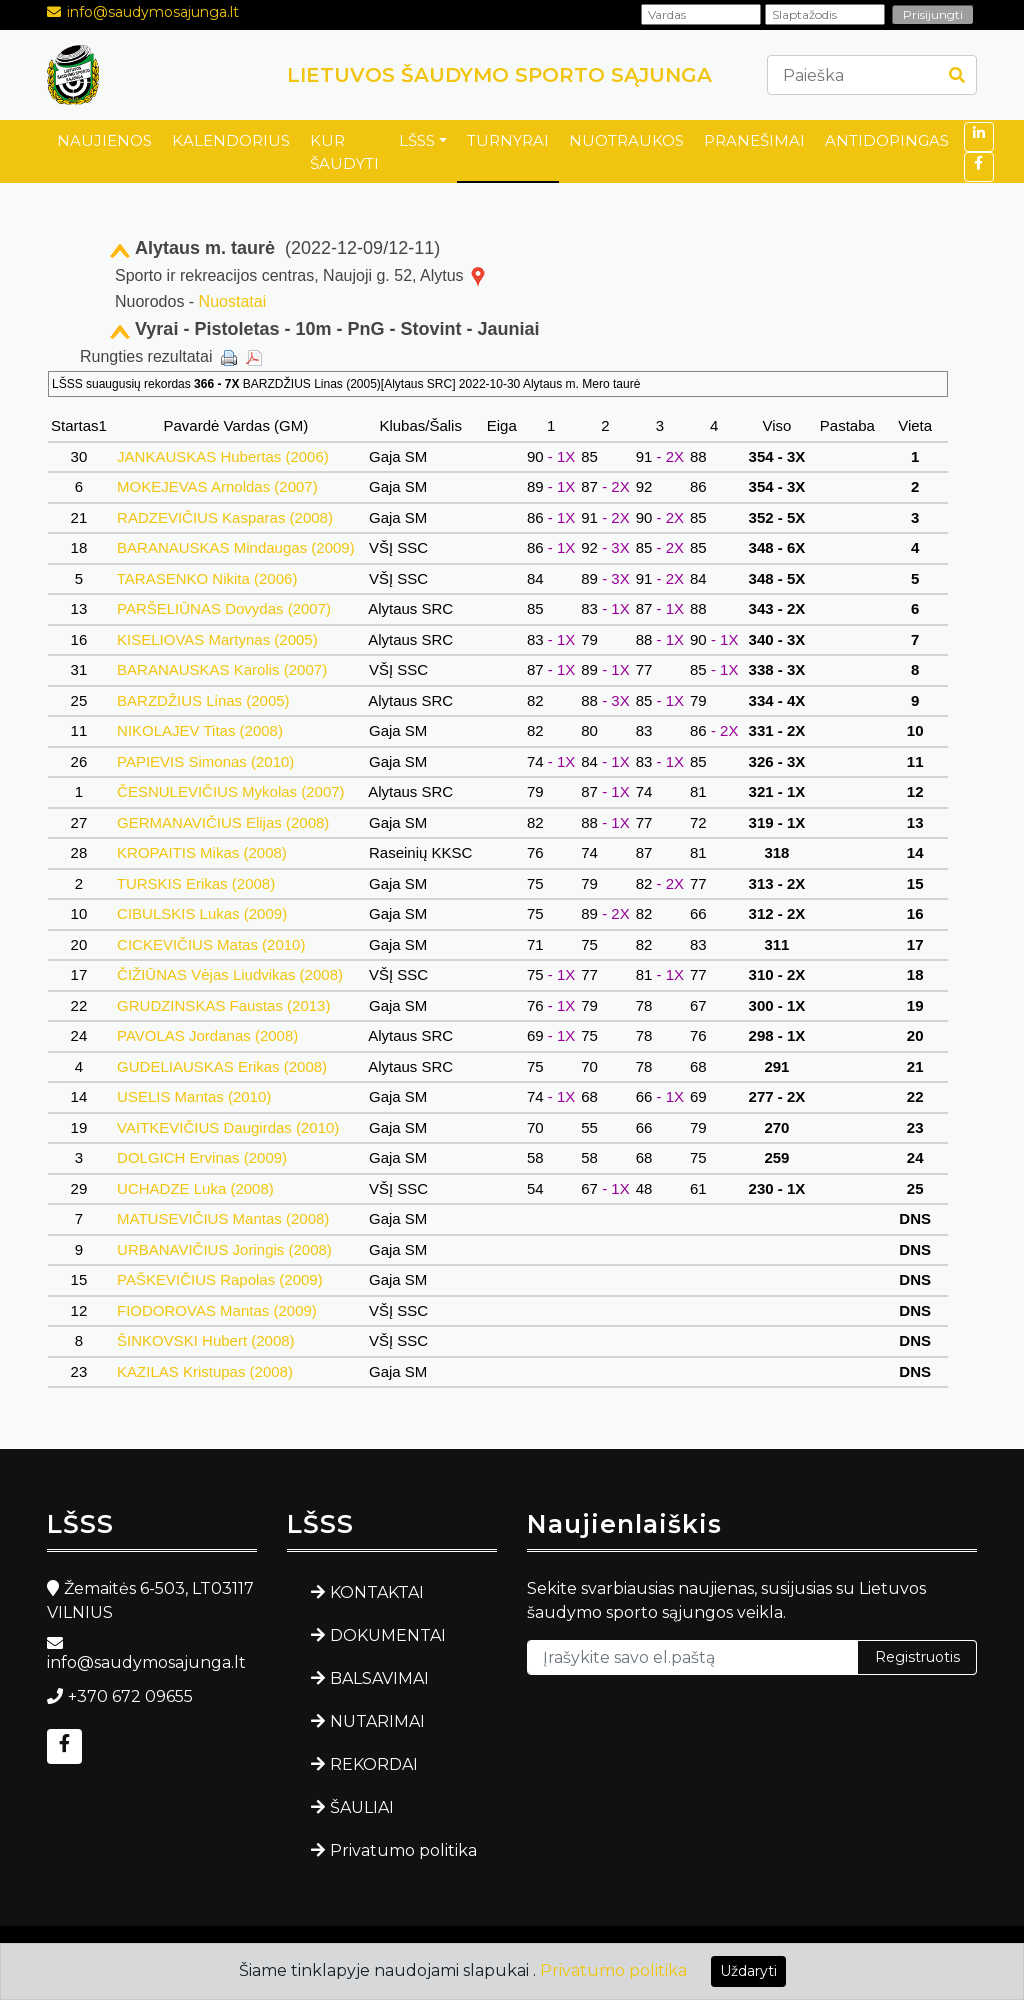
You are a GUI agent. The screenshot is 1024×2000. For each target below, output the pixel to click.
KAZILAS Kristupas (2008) (205, 1371)
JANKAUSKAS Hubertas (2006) (223, 456)
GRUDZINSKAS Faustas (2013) (224, 1005)
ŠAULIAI (362, 1807)
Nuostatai (233, 301)
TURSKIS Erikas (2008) (196, 883)
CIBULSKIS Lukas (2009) (202, 913)
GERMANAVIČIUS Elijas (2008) (223, 822)
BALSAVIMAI (379, 1678)
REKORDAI (374, 1764)
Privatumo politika (403, 1850)
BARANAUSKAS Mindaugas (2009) (236, 547)
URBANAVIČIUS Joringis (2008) (224, 1249)
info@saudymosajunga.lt (153, 12)
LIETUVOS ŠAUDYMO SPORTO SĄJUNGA (499, 75)
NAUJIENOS (104, 140)
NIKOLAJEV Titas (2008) (200, 730)
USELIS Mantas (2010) (194, 1096)
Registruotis (917, 1657)
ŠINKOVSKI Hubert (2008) (206, 1340)
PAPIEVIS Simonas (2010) (206, 761)
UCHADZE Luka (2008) (195, 1188)
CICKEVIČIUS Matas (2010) (211, 944)
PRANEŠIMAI (754, 140)
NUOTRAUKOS (626, 140)
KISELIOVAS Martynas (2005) (217, 639)
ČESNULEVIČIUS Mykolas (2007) (231, 791)
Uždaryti (748, 1971)
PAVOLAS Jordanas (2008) (208, 1035)
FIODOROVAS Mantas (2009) (217, 1310)
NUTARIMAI (377, 1721)
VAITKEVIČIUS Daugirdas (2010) (228, 1127)
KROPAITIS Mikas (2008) (202, 852)
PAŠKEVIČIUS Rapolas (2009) (220, 1279)
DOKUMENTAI (388, 1635)
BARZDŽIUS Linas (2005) (203, 700)
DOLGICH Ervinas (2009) (202, 1157)
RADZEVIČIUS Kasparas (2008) (225, 517)
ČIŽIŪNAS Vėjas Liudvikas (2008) (230, 974)
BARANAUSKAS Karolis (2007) (222, 669)
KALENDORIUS (231, 140)
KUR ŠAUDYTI (344, 152)
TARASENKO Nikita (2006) (207, 578)
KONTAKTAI (377, 1592)
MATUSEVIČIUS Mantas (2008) (223, 1218)
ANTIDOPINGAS (887, 140)
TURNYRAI (508, 140)
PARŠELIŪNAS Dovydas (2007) (224, 608)
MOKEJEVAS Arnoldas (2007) (217, 486)
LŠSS (417, 140)
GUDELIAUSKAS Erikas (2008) (222, 1066)
